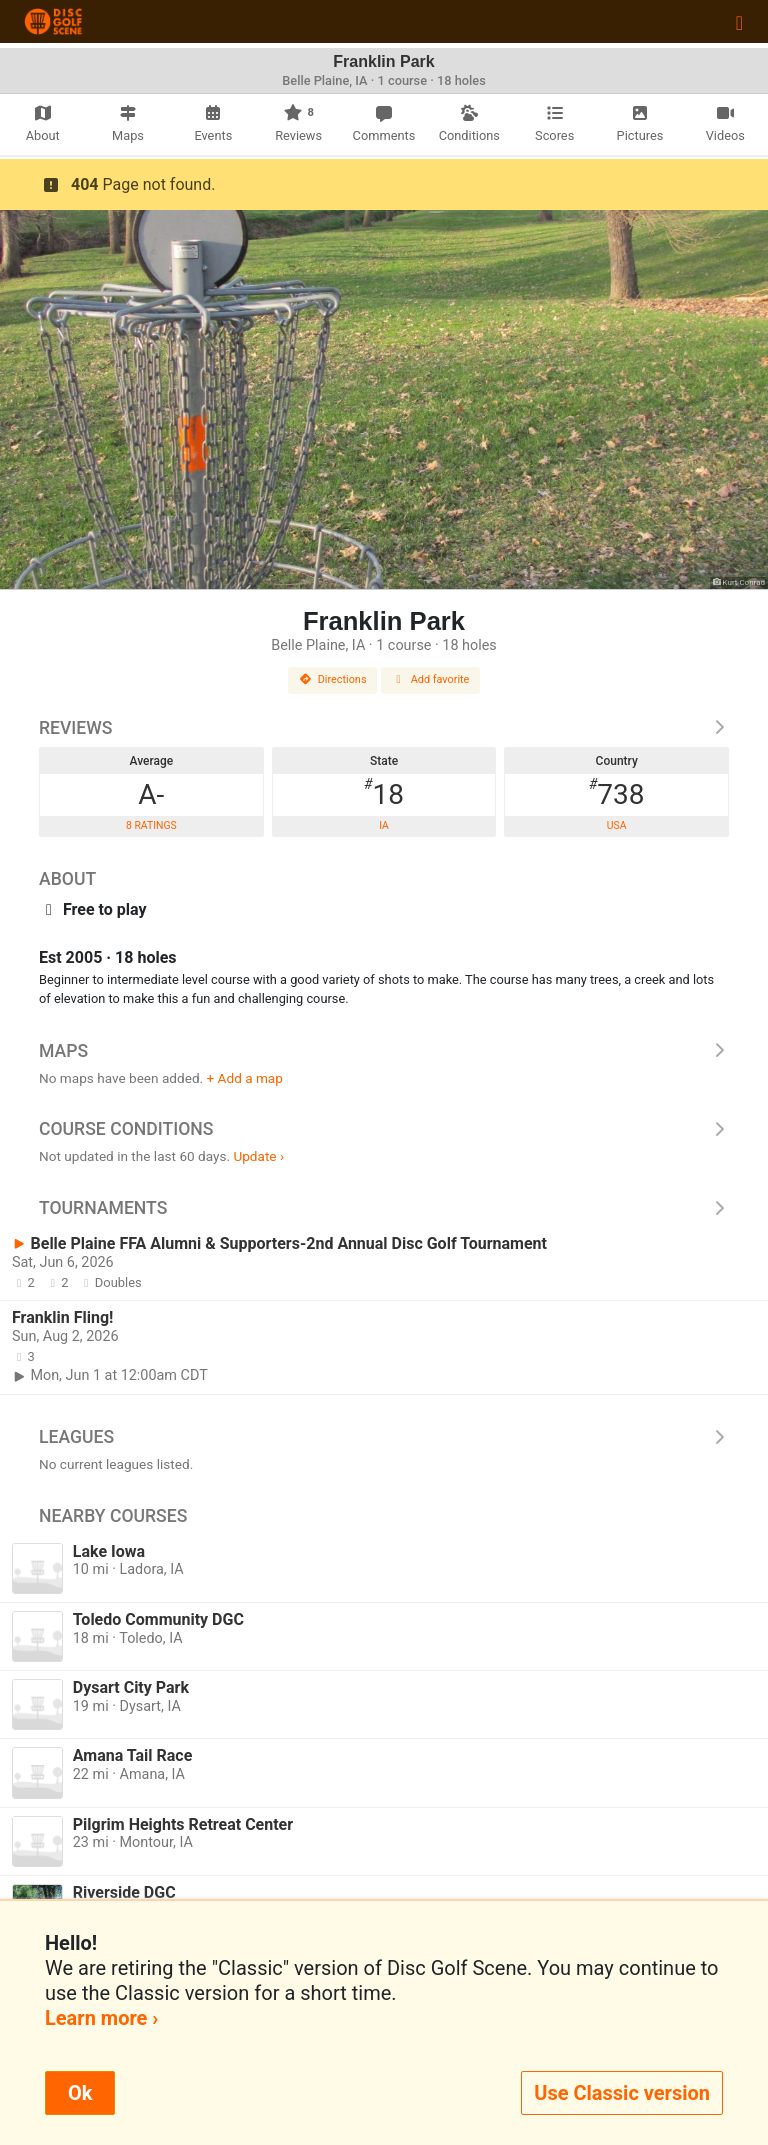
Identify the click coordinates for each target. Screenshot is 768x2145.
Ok (80, 2093)
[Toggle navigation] (739, 22)
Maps (384, 1051)
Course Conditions (384, 1129)
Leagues (384, 1437)
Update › (258, 1156)
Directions (333, 679)
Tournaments (384, 1208)
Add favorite (431, 679)
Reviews (384, 728)
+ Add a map (245, 1078)
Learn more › (101, 2018)
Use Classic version (622, 2093)
